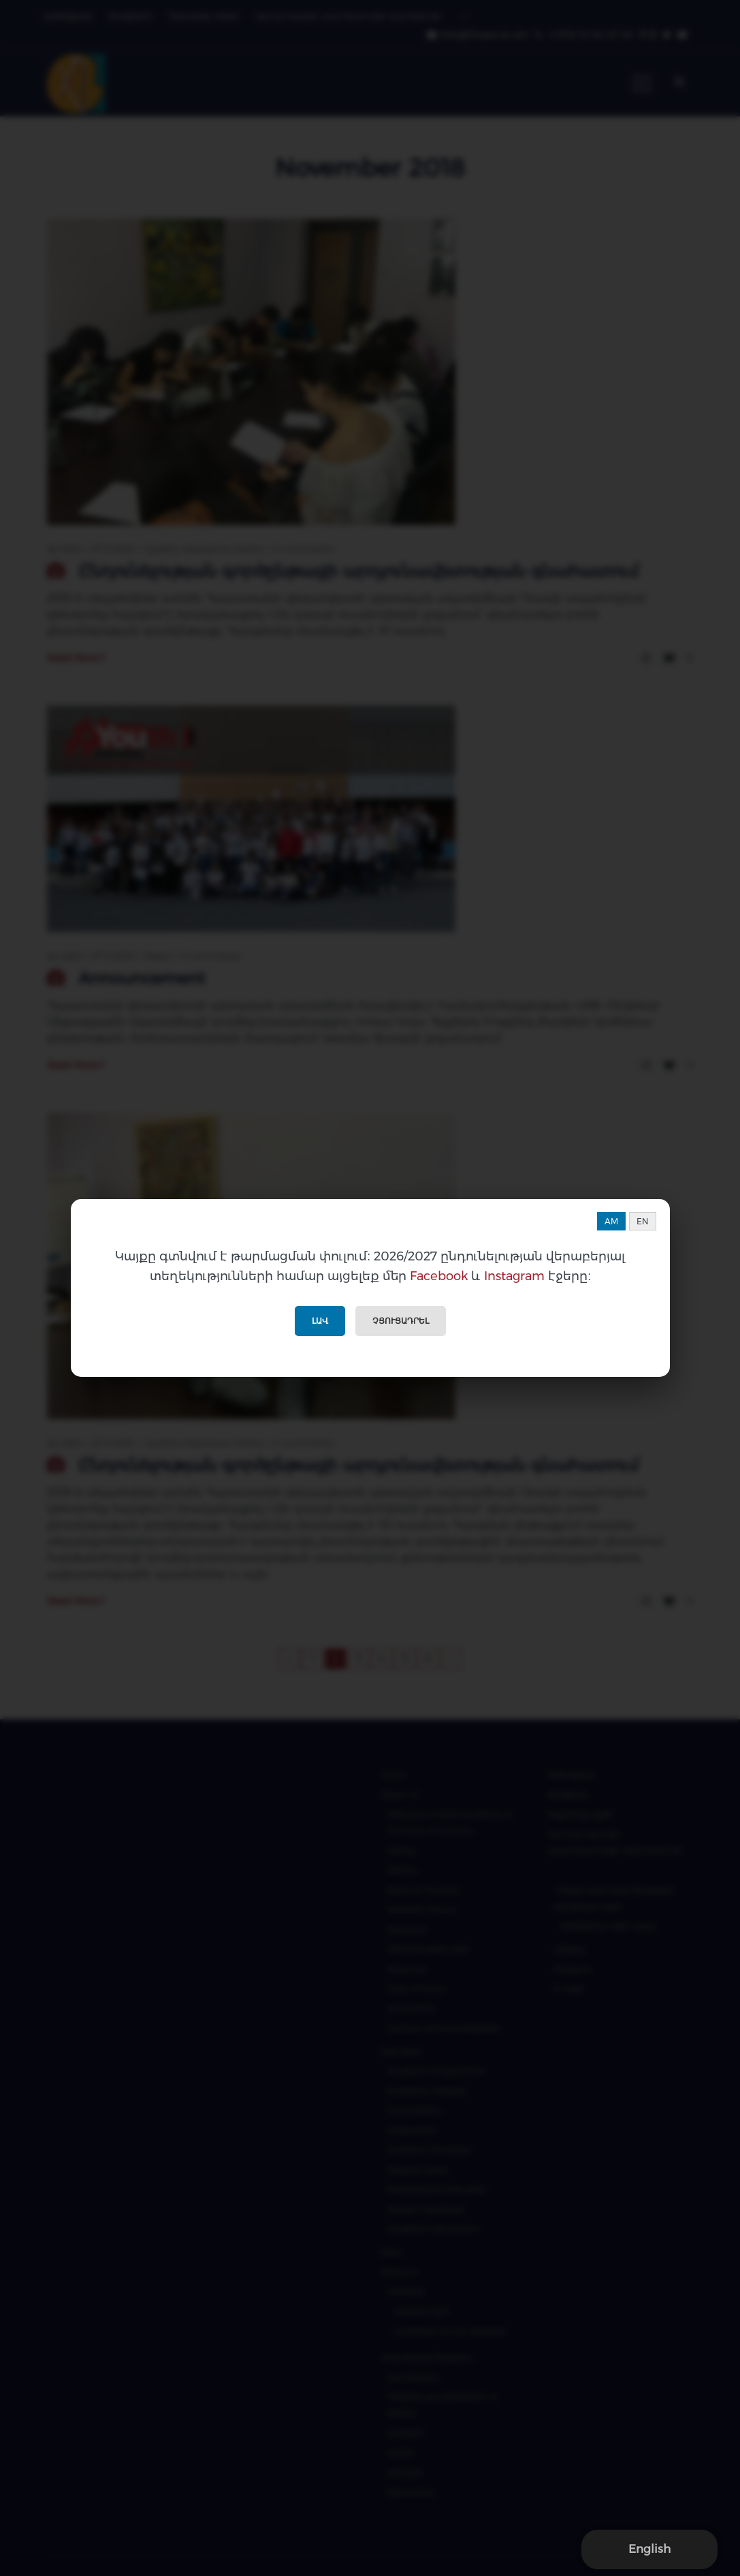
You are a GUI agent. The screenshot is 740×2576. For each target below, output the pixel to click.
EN (643, 1221)
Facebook (439, 1276)
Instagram (514, 1276)
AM (611, 1221)
